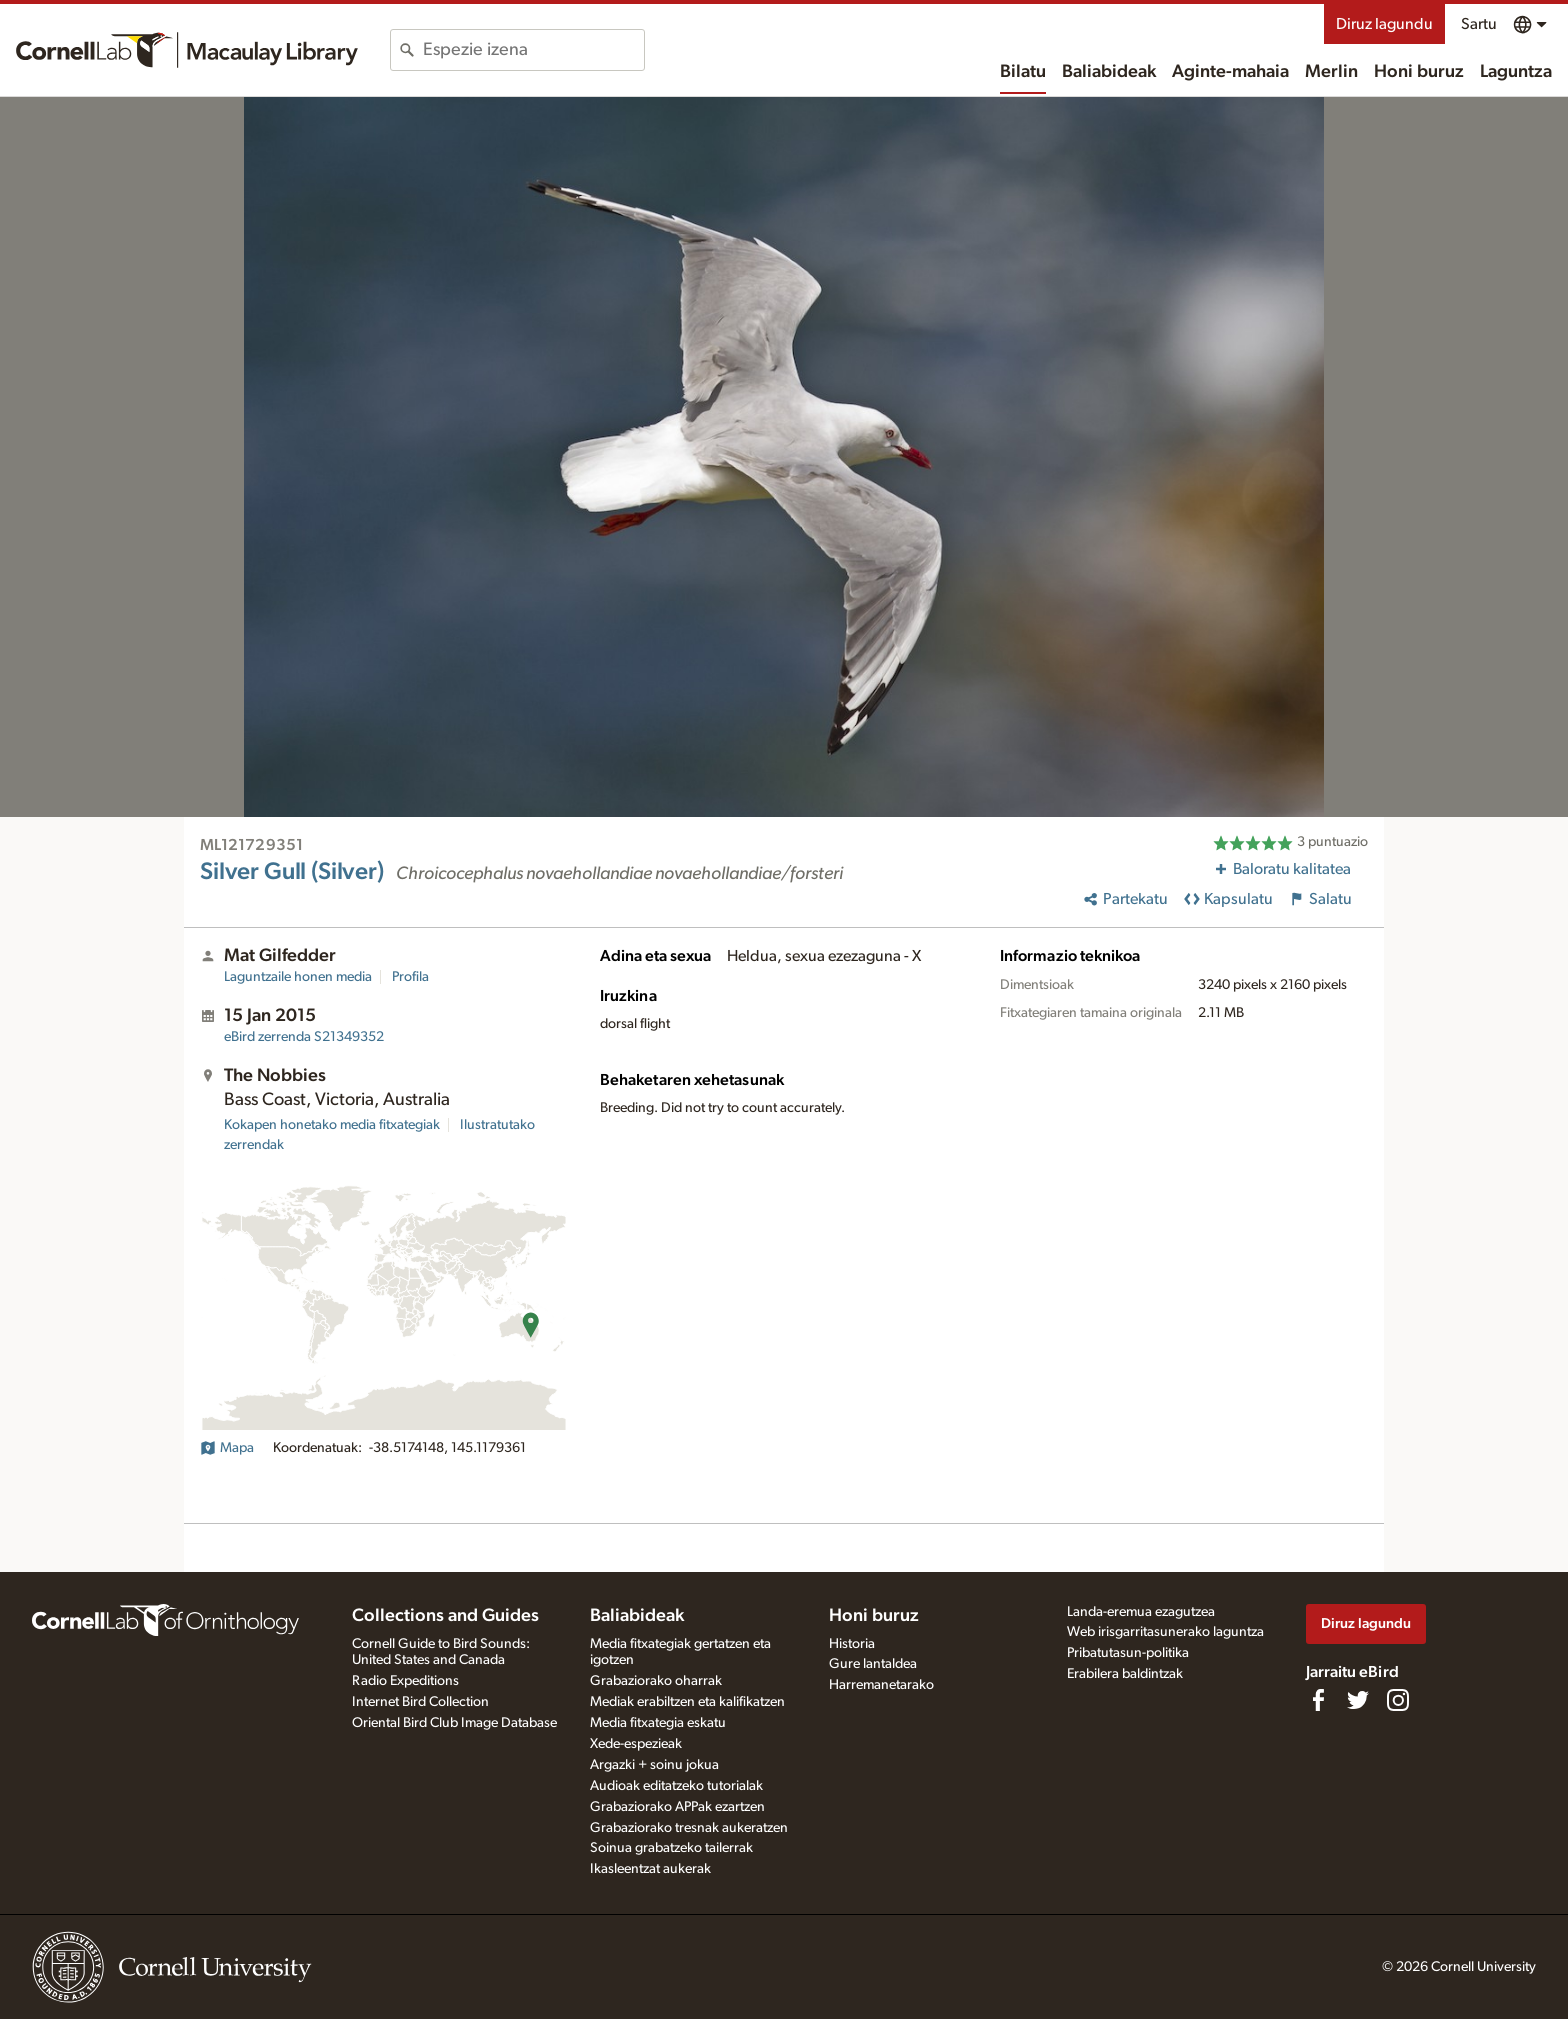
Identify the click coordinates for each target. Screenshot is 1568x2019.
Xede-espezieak (636, 1744)
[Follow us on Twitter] (1358, 1700)
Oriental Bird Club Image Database (454, 1723)
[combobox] (533, 50)
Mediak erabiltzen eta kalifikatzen (687, 1702)
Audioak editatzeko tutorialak (676, 1786)
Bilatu (1023, 72)
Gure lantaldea (873, 1664)
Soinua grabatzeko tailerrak (671, 1848)
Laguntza (1516, 72)
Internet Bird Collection (420, 1702)
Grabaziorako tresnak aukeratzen (689, 1828)
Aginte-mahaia (1230, 72)
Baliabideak (1109, 72)
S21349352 (304, 1037)
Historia (852, 1644)
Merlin (1331, 72)
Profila (410, 977)
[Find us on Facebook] (1318, 1700)
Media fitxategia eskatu (658, 1723)
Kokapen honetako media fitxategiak (332, 1125)
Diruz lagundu (1384, 24)
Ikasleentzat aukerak (650, 1869)
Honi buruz (1419, 72)
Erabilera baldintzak (1125, 1674)
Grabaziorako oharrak (656, 1681)
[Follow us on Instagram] (1398, 1700)
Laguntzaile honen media (298, 977)
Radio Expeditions (405, 1681)
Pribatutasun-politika (1128, 1653)
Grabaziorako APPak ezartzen (677, 1807)
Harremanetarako (881, 1685)
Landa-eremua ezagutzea (1141, 1612)
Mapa (227, 1448)
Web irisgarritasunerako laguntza (1165, 1632)
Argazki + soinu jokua (654, 1765)
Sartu (1479, 24)
